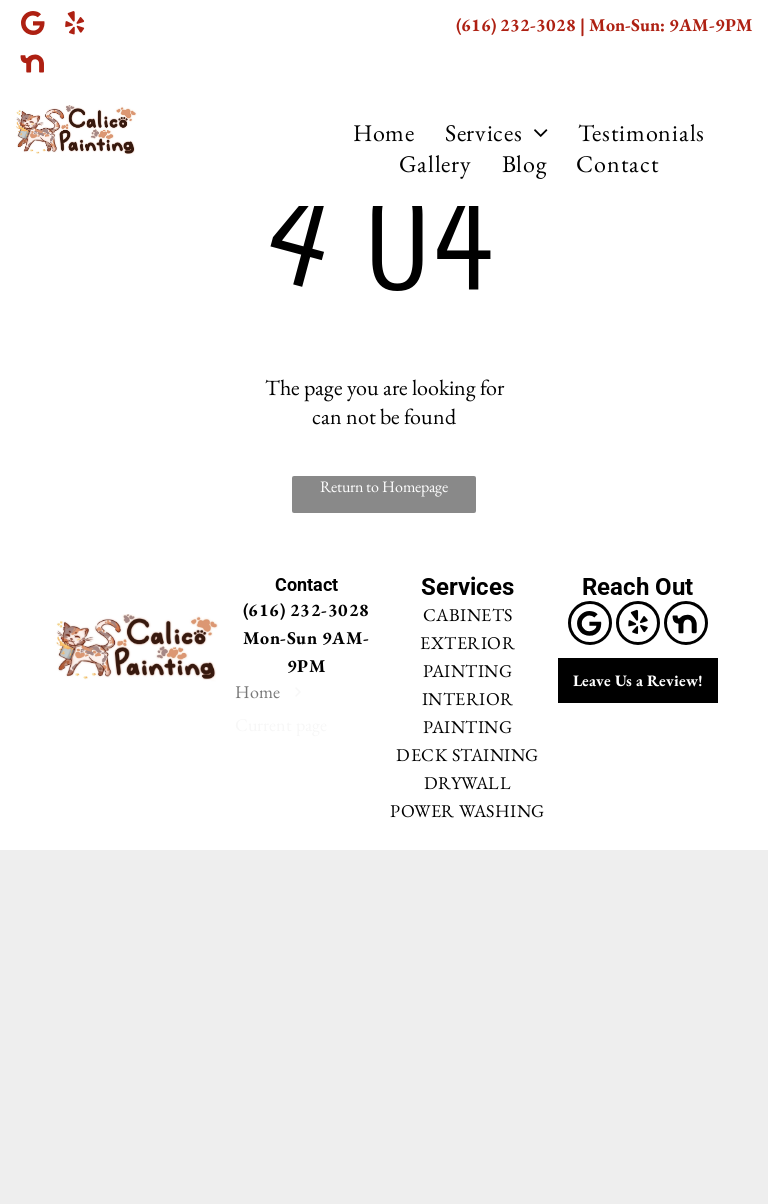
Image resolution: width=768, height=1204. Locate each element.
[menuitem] (384, 132)
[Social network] (32, 65)
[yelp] (74, 25)
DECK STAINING (467, 754)
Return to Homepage (384, 486)
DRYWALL (468, 782)
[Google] (32, 25)
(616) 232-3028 (516, 24)
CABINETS (468, 614)
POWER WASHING (467, 810)
